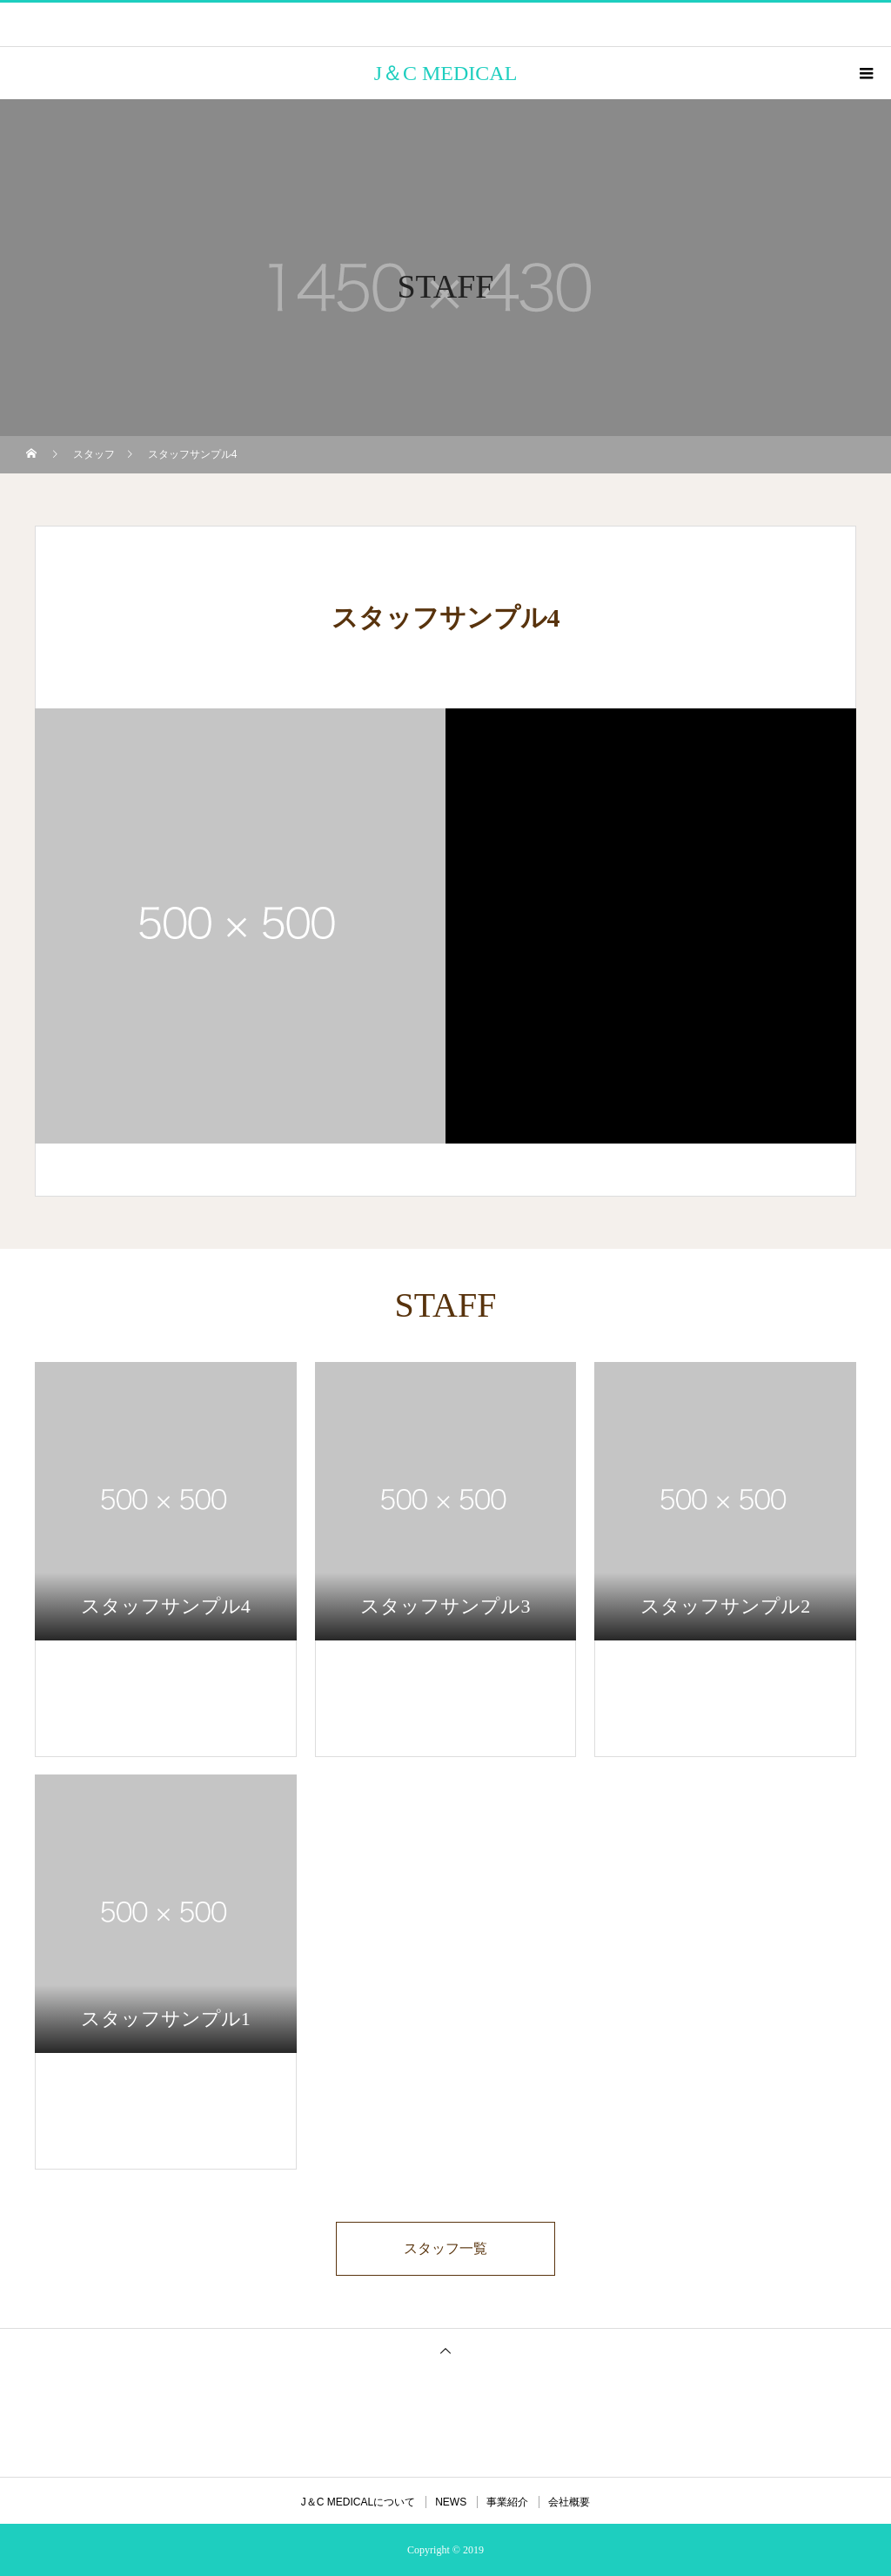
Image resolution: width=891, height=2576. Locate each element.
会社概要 (569, 2502)
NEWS (450, 2502)
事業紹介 (507, 2502)
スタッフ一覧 (445, 2248)
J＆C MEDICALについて (358, 2502)
